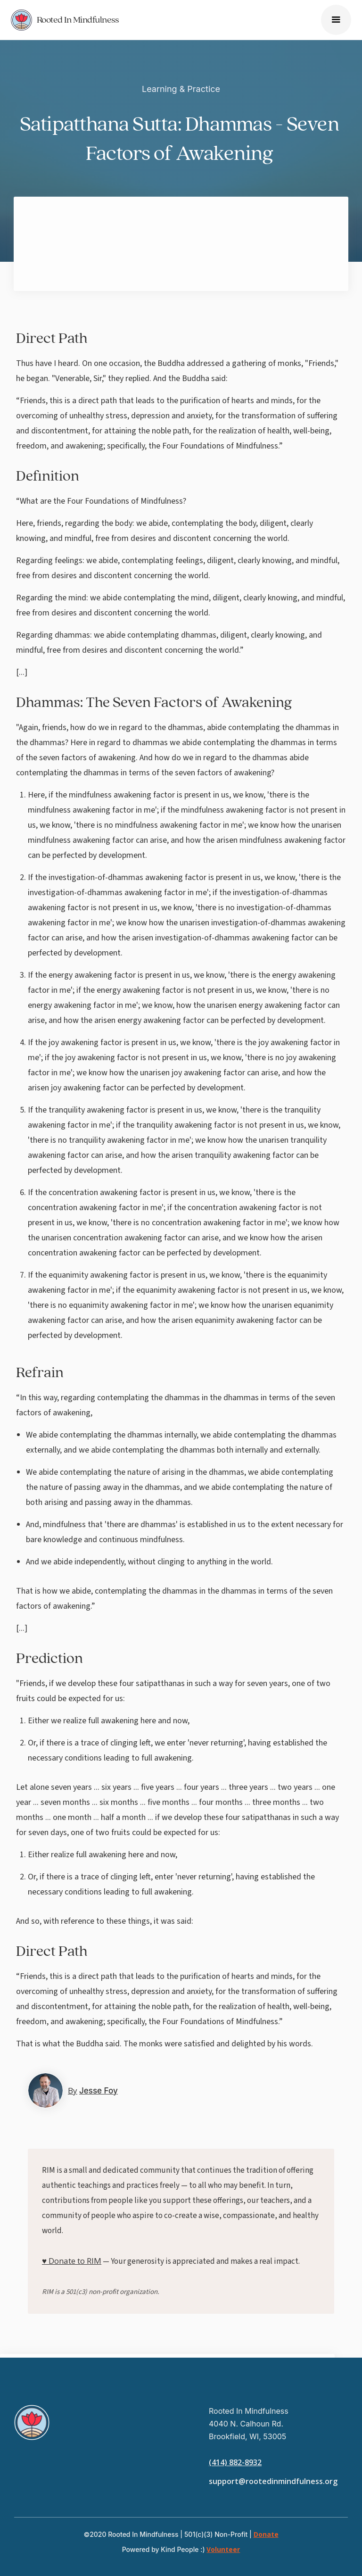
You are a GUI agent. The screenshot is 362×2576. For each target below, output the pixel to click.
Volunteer (223, 2549)
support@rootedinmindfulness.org (273, 2481)
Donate (266, 2534)
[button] (336, 20)
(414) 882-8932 (235, 2462)
